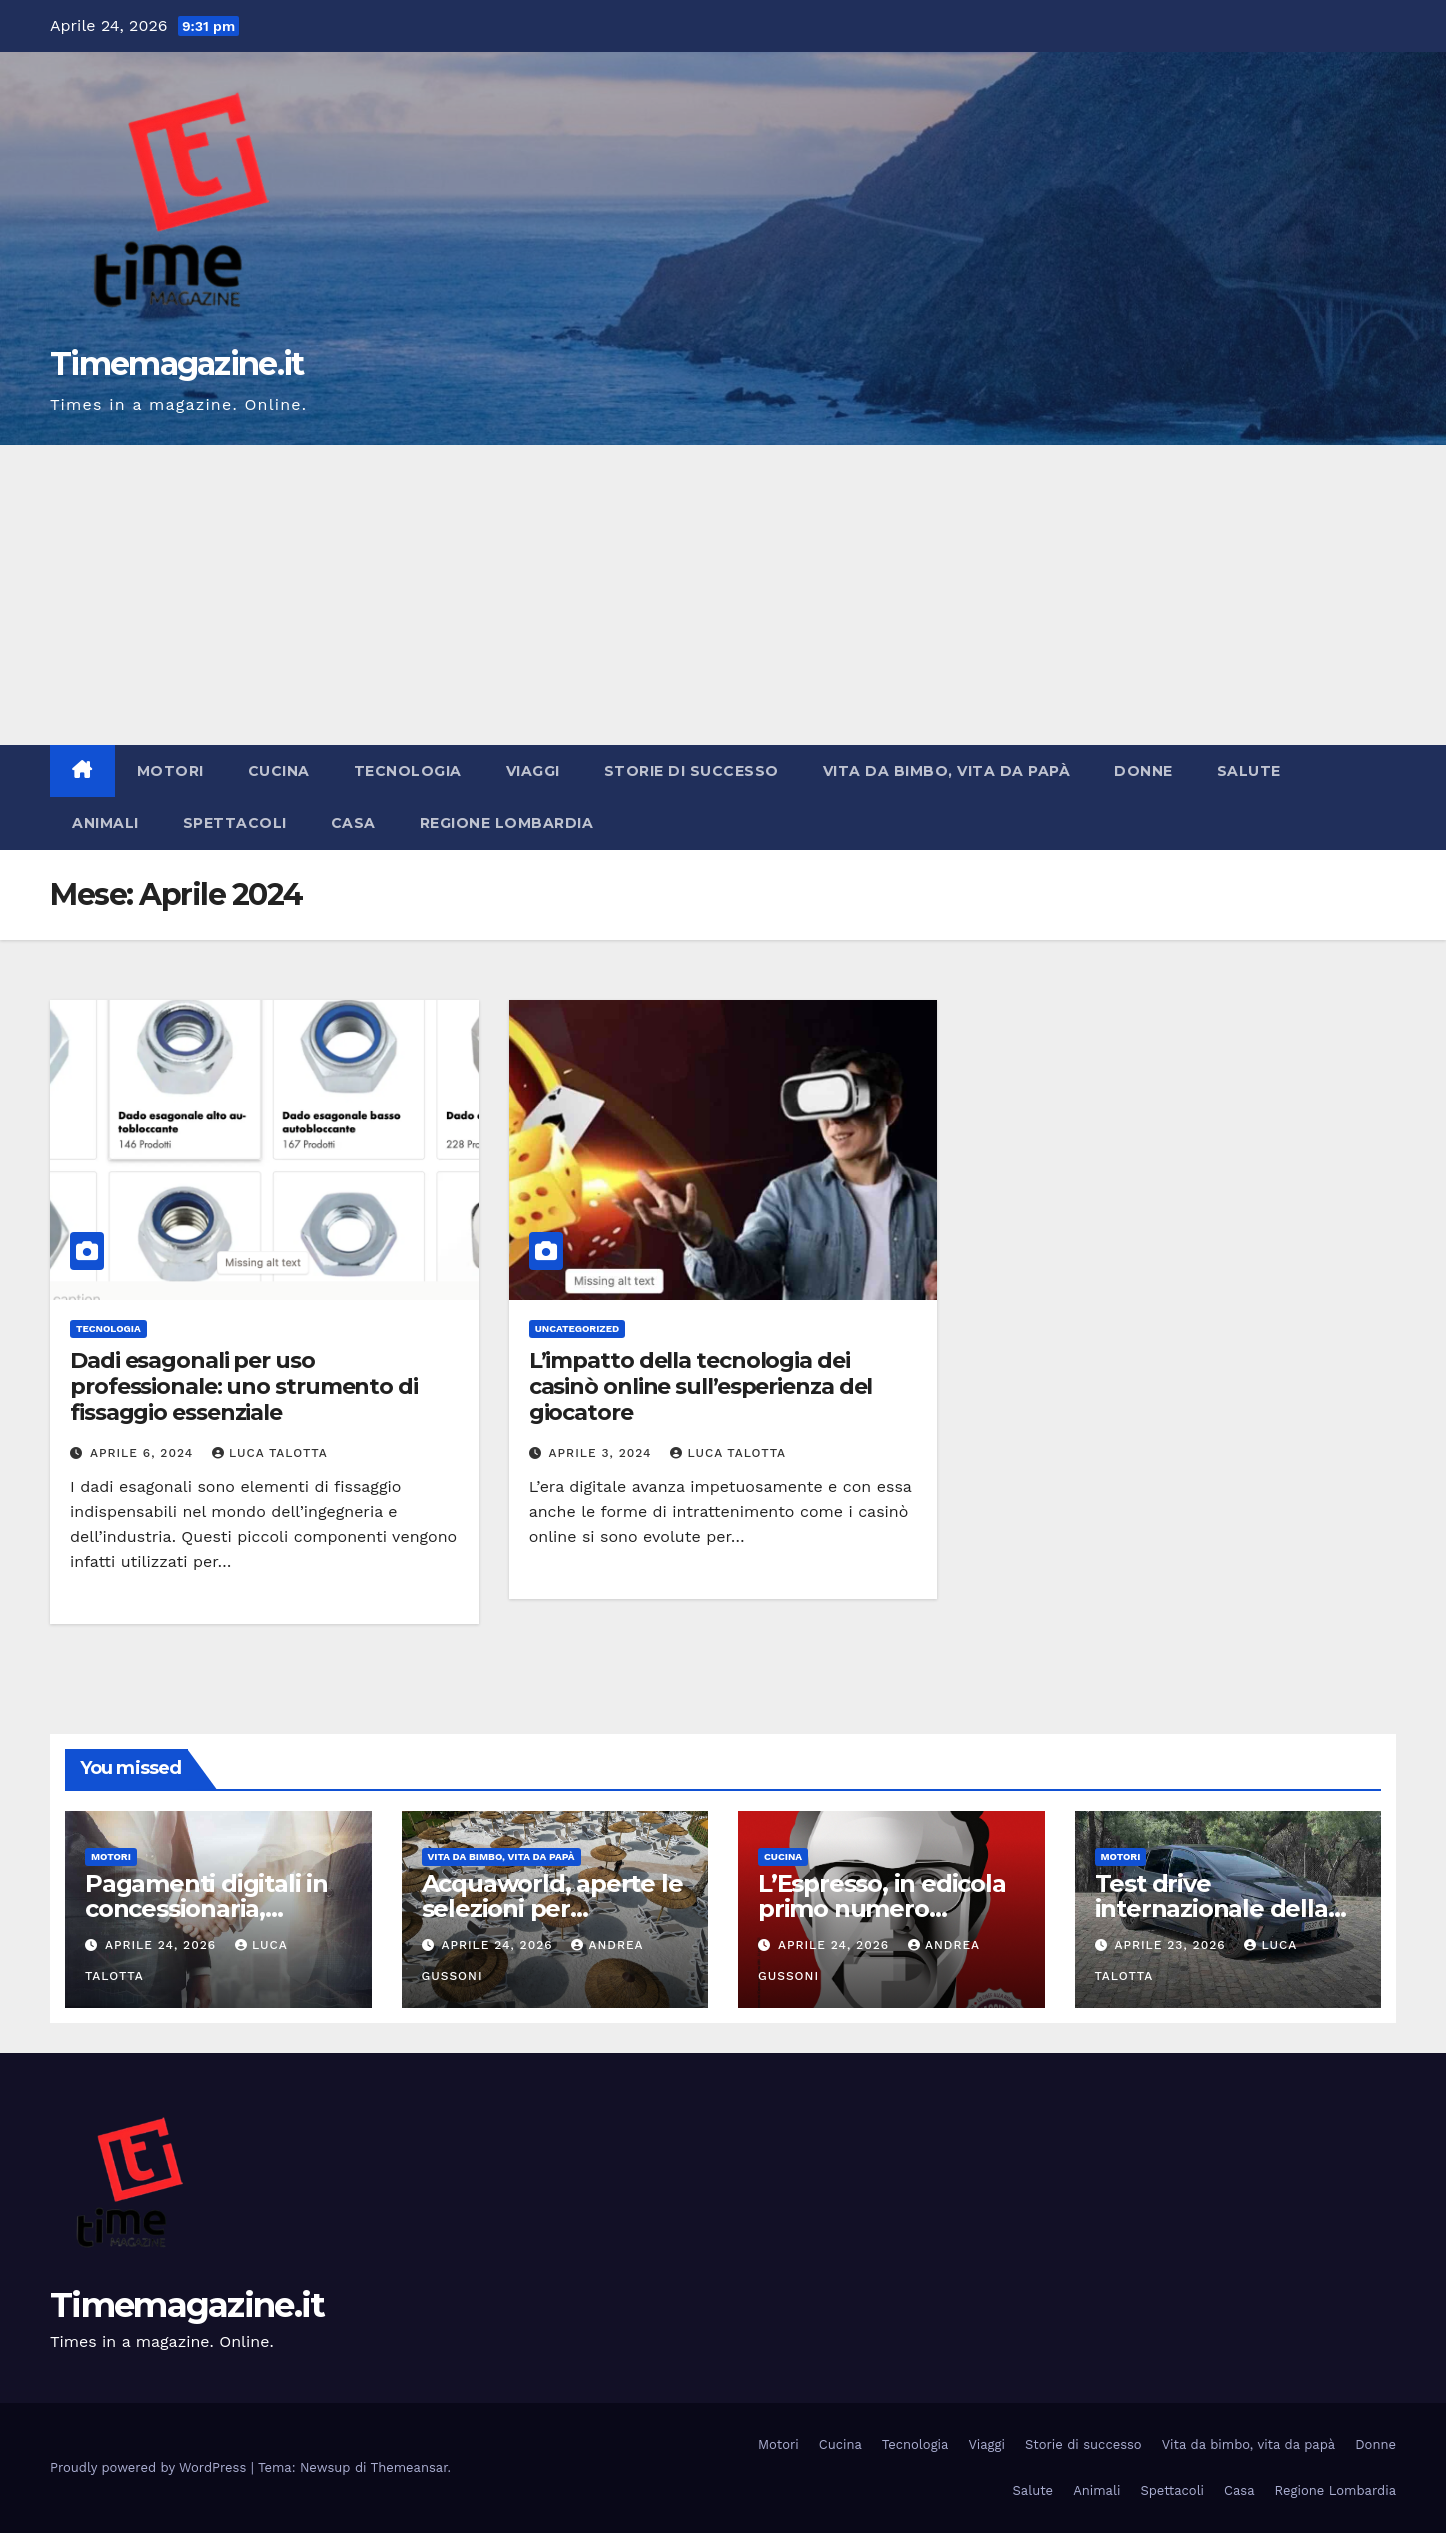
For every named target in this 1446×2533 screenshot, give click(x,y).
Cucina (279, 771)
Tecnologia (408, 771)
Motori (170, 771)
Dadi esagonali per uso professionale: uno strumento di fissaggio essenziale (244, 1387)
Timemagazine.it (177, 363)
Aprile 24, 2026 (163, 1945)
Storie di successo (691, 771)
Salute (1249, 771)
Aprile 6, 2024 (144, 1453)
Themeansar (409, 2467)
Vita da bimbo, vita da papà (947, 771)
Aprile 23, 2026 (1172, 1945)
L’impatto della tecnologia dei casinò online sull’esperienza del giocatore (701, 1387)
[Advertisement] (723, 595)
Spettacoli (235, 823)
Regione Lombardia (507, 823)
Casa (353, 823)
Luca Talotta (270, 1453)
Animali (105, 823)
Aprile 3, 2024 (603, 1453)
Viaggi (533, 771)
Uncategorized (577, 1328)
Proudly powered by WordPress (150, 2467)
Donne (1143, 771)
